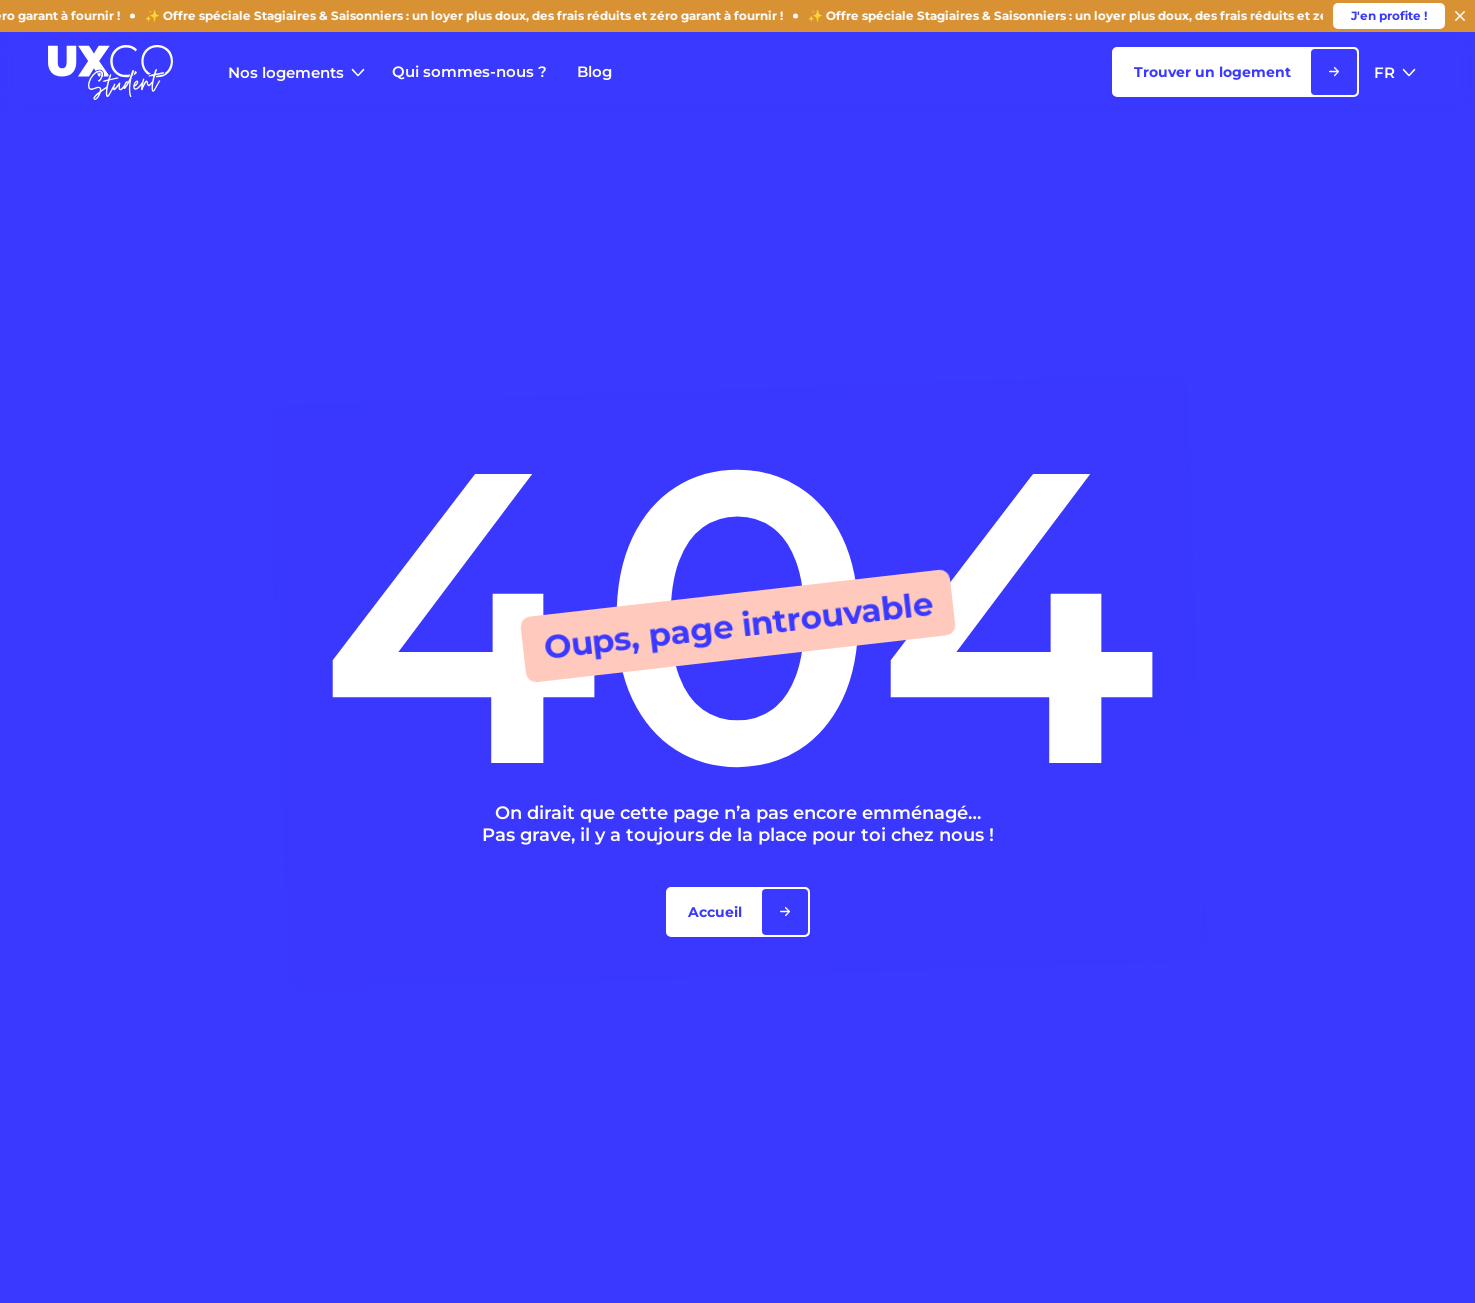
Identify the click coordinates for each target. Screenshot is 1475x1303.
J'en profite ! (1389, 15)
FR (1395, 72)
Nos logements (296, 72)
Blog (594, 71)
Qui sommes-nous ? (469, 71)
